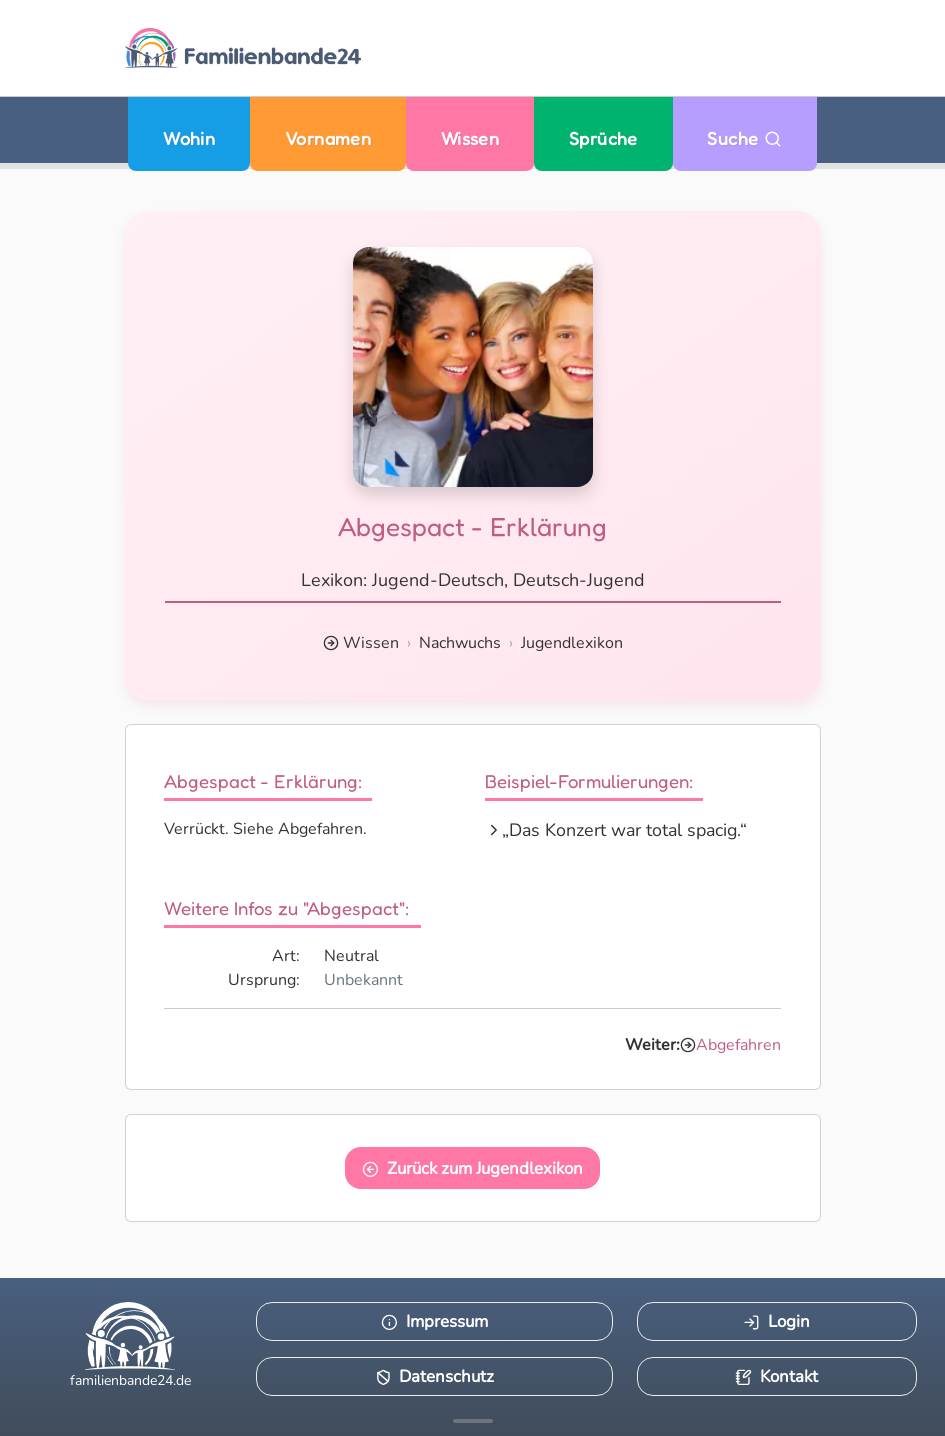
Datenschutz (435, 1376)
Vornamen (328, 138)
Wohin (189, 138)
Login (776, 1321)
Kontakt (776, 1376)
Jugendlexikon (572, 643)
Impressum (434, 1321)
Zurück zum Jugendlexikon (472, 1168)
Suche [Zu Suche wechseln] (744, 138)
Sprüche (603, 138)
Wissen (470, 138)
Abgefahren (738, 1045)
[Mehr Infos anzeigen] (473, 1421)
